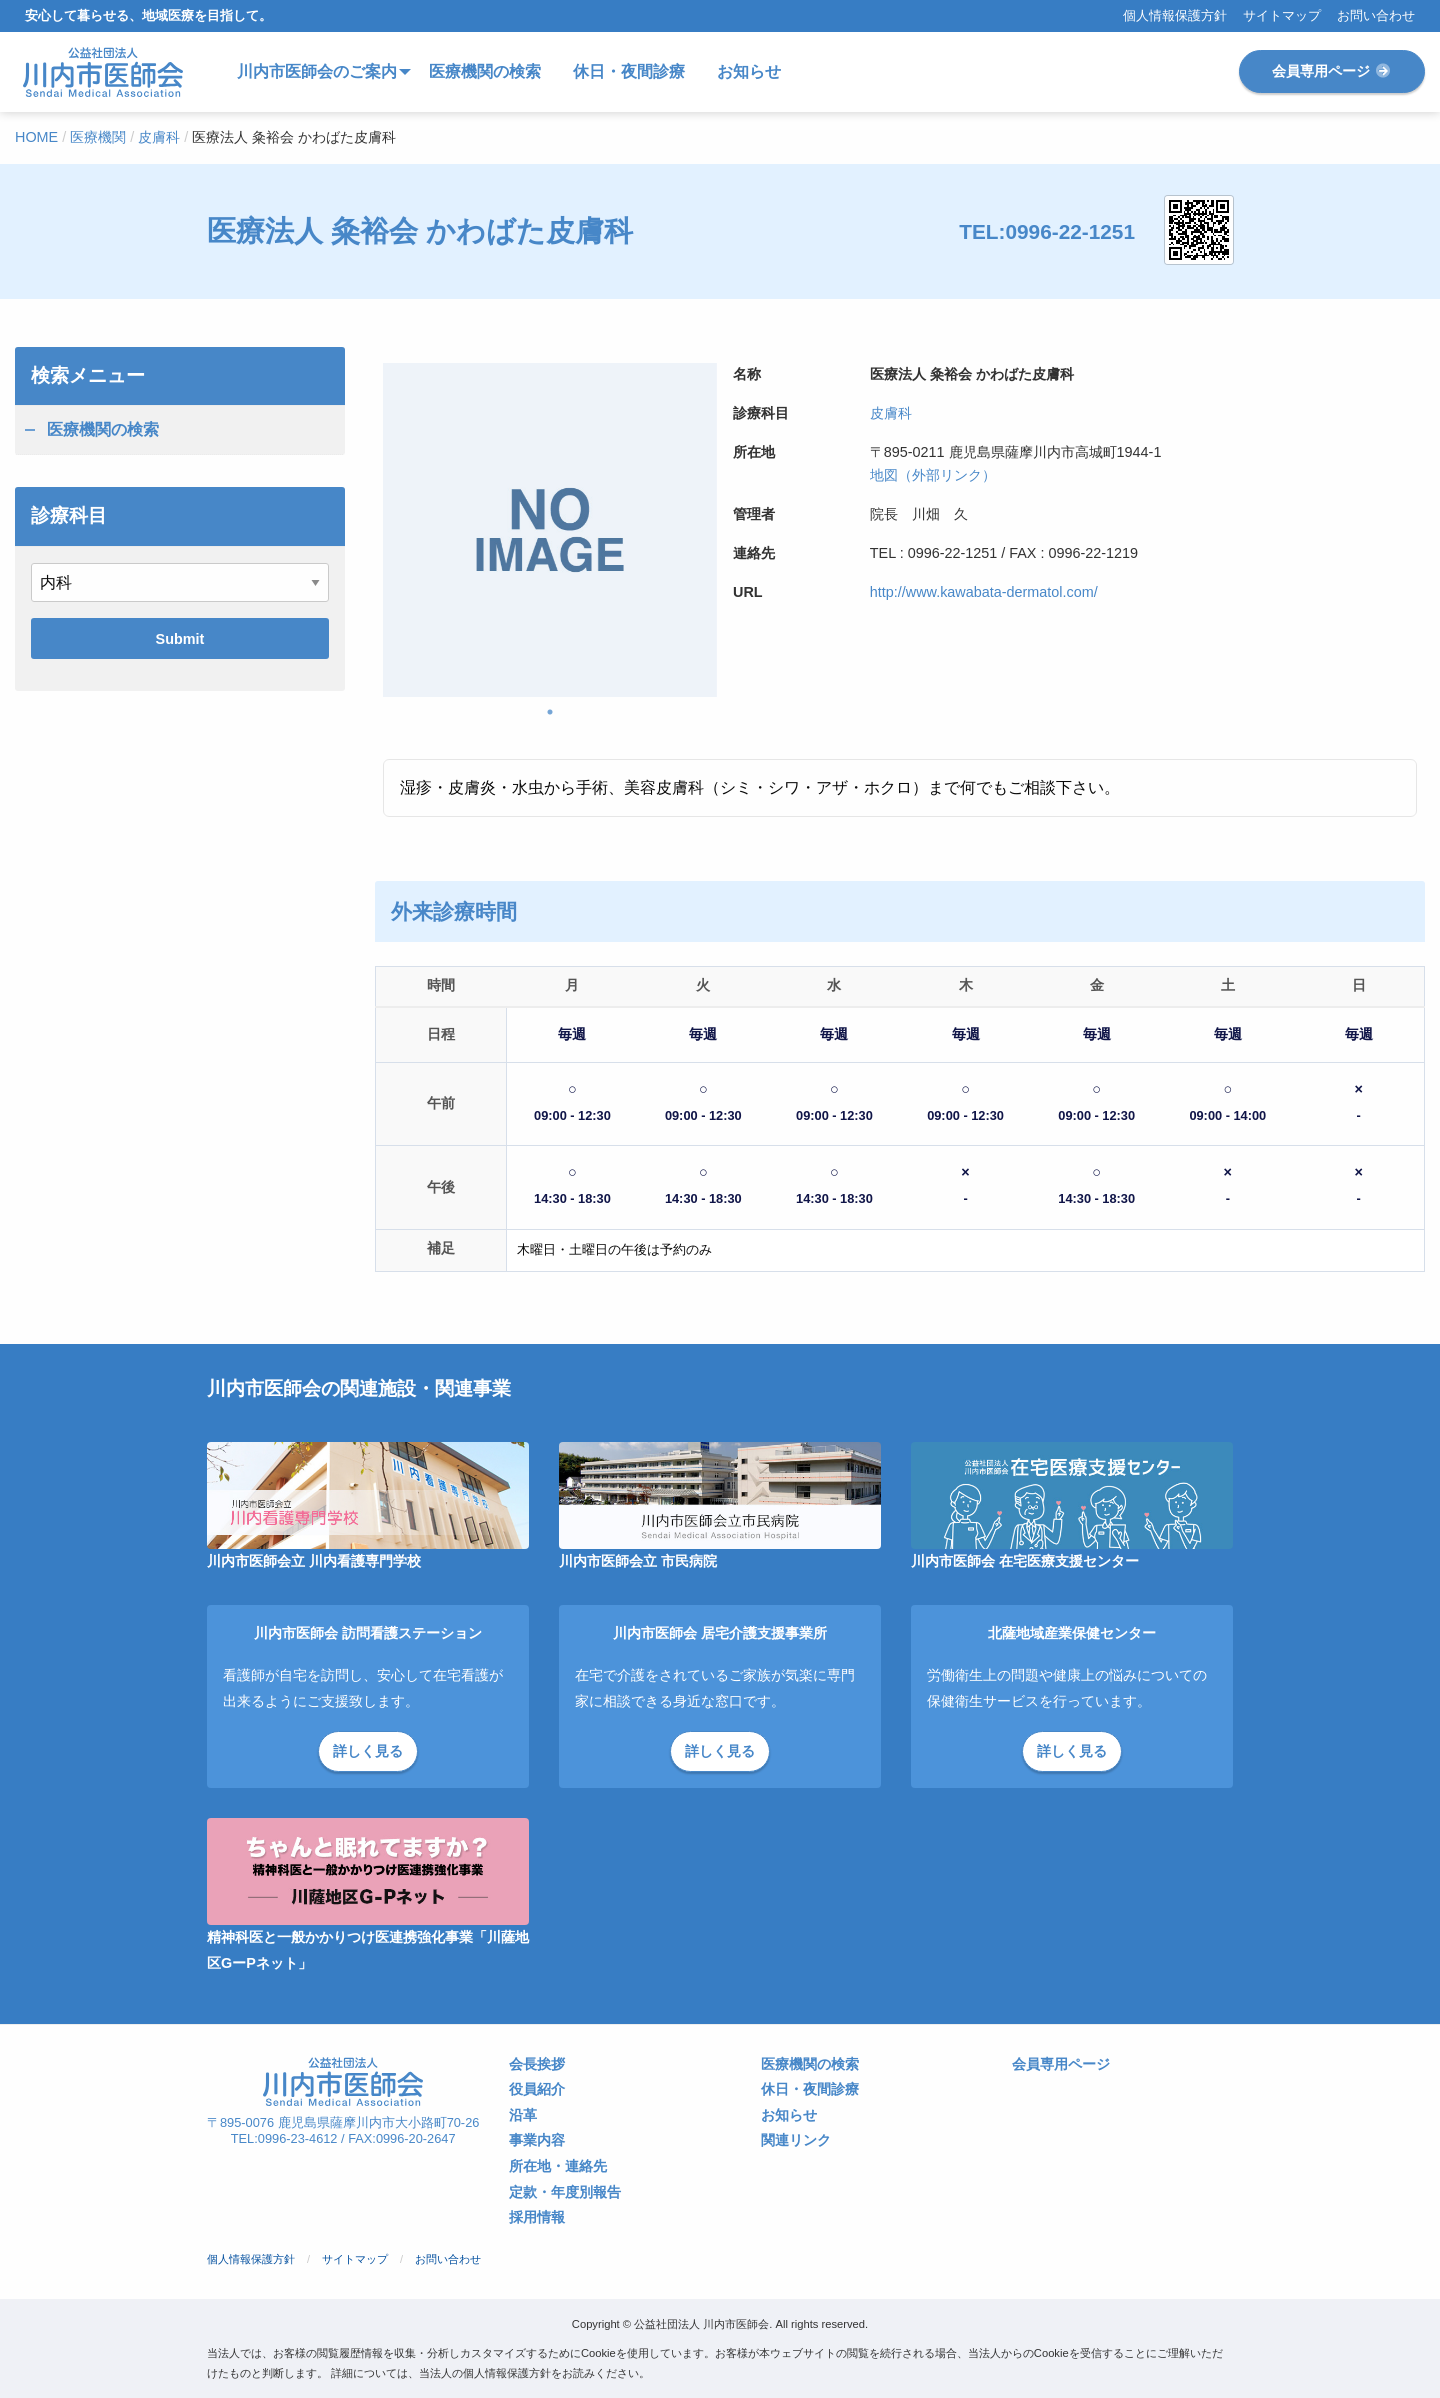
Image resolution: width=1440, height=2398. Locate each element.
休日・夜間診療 (810, 2089)
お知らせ (789, 2115)
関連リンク (796, 2140)
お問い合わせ (1376, 16)
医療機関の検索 (103, 429)
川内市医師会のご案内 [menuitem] (317, 71)
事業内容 (537, 2140)
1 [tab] (550, 712)
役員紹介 (537, 2089)
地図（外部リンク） (933, 475)
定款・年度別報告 (565, 2192)
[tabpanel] (550, 530)
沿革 (523, 2115)
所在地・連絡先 (558, 2166)
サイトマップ (1282, 16)
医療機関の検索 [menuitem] (485, 71)
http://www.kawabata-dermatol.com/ (984, 592)
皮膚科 (891, 413)
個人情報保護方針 (1175, 16)
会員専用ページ (1332, 71)
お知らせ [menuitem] (749, 71)
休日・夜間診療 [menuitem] (629, 71)
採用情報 (537, 2217)
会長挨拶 (537, 2064)
